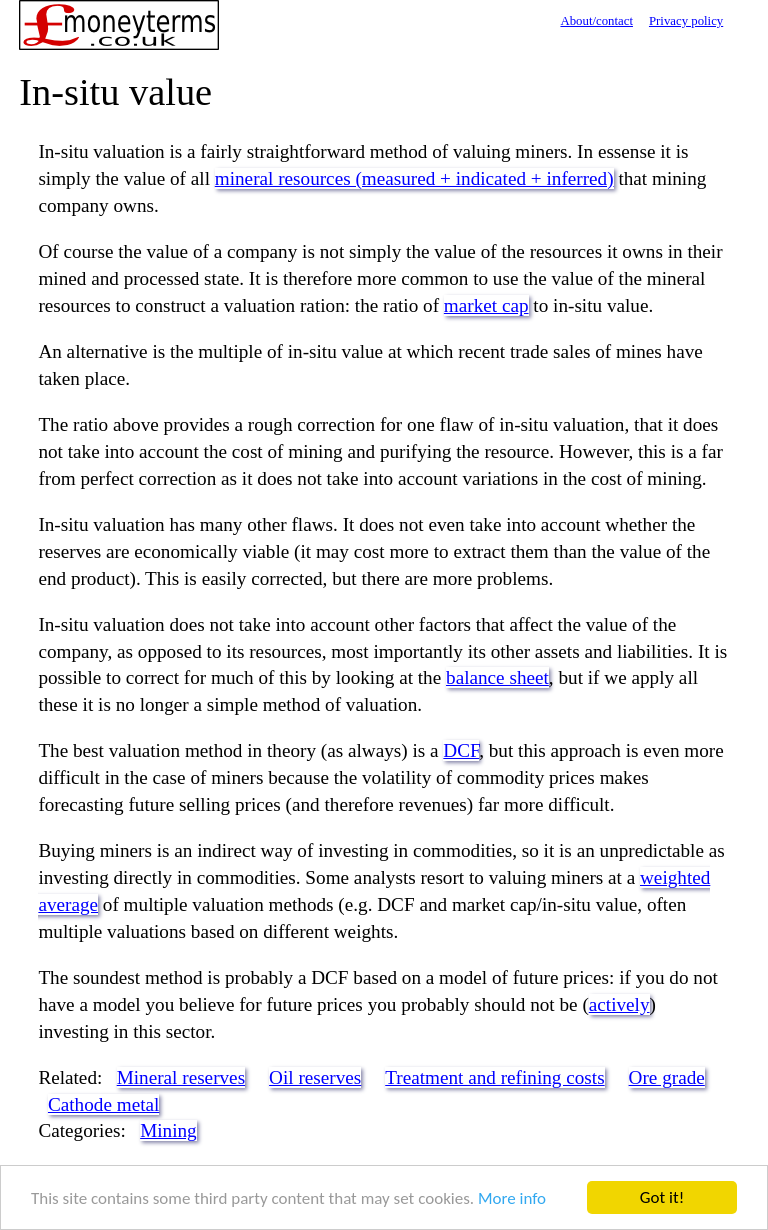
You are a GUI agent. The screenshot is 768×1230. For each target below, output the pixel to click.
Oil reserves (315, 1077)
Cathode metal (103, 1104)
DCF (461, 750)
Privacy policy (686, 21)
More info (512, 1198)
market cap (486, 305)
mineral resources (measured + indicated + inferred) (414, 178)
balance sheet (497, 677)
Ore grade (667, 1077)
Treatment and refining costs (494, 1077)
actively (619, 1004)
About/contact (596, 21)
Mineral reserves (181, 1077)
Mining (168, 1130)
